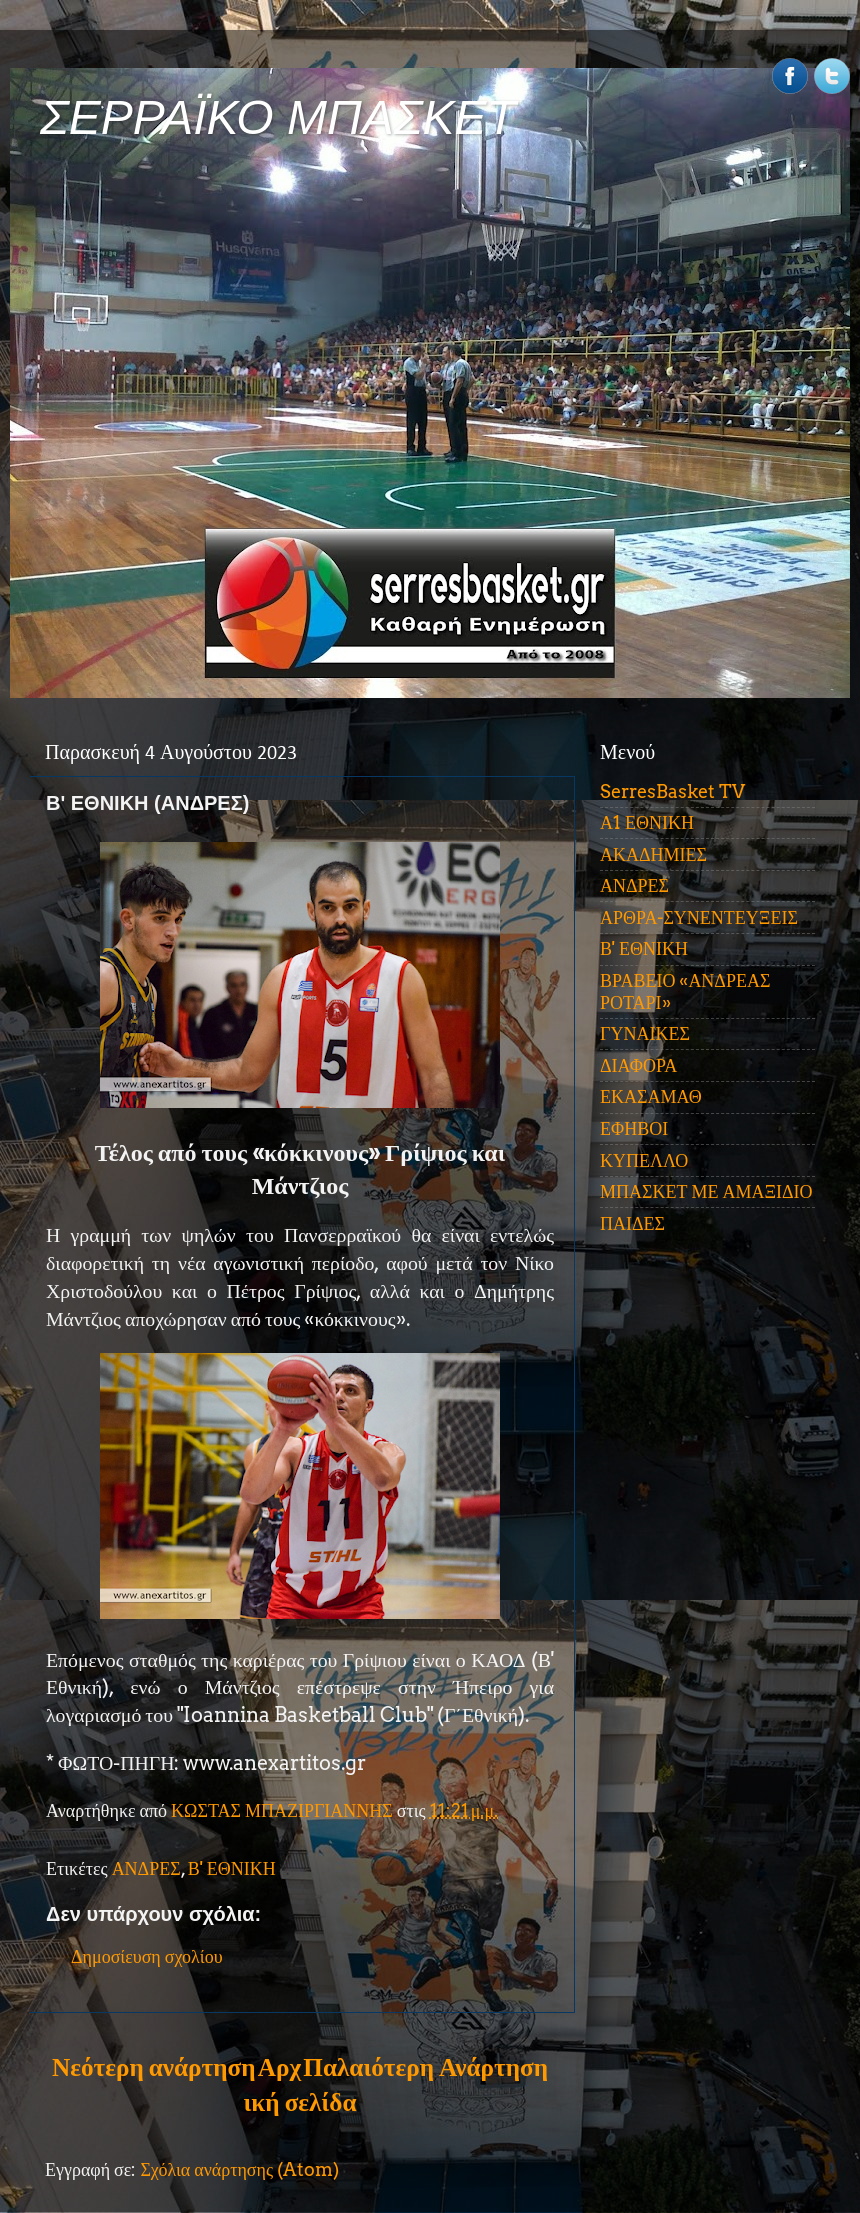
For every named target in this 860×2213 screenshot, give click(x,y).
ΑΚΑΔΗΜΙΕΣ (653, 854)
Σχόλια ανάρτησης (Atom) (239, 2169)
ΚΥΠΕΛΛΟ (644, 1160)
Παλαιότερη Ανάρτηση (425, 2067)
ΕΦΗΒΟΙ (634, 1128)
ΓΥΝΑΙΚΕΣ (645, 1033)
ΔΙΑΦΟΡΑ (638, 1065)
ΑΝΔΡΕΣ (146, 1868)
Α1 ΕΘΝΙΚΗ (647, 822)
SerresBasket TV (672, 791)
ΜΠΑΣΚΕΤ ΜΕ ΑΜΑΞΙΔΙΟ (706, 1191)
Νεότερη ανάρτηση (153, 2067)
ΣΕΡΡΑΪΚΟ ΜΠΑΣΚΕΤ (278, 117)
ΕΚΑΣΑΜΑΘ (651, 1096)
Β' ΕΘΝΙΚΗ (232, 1868)
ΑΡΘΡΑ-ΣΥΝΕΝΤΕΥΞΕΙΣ (699, 917)
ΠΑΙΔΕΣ (632, 1223)
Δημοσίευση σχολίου (147, 1956)
